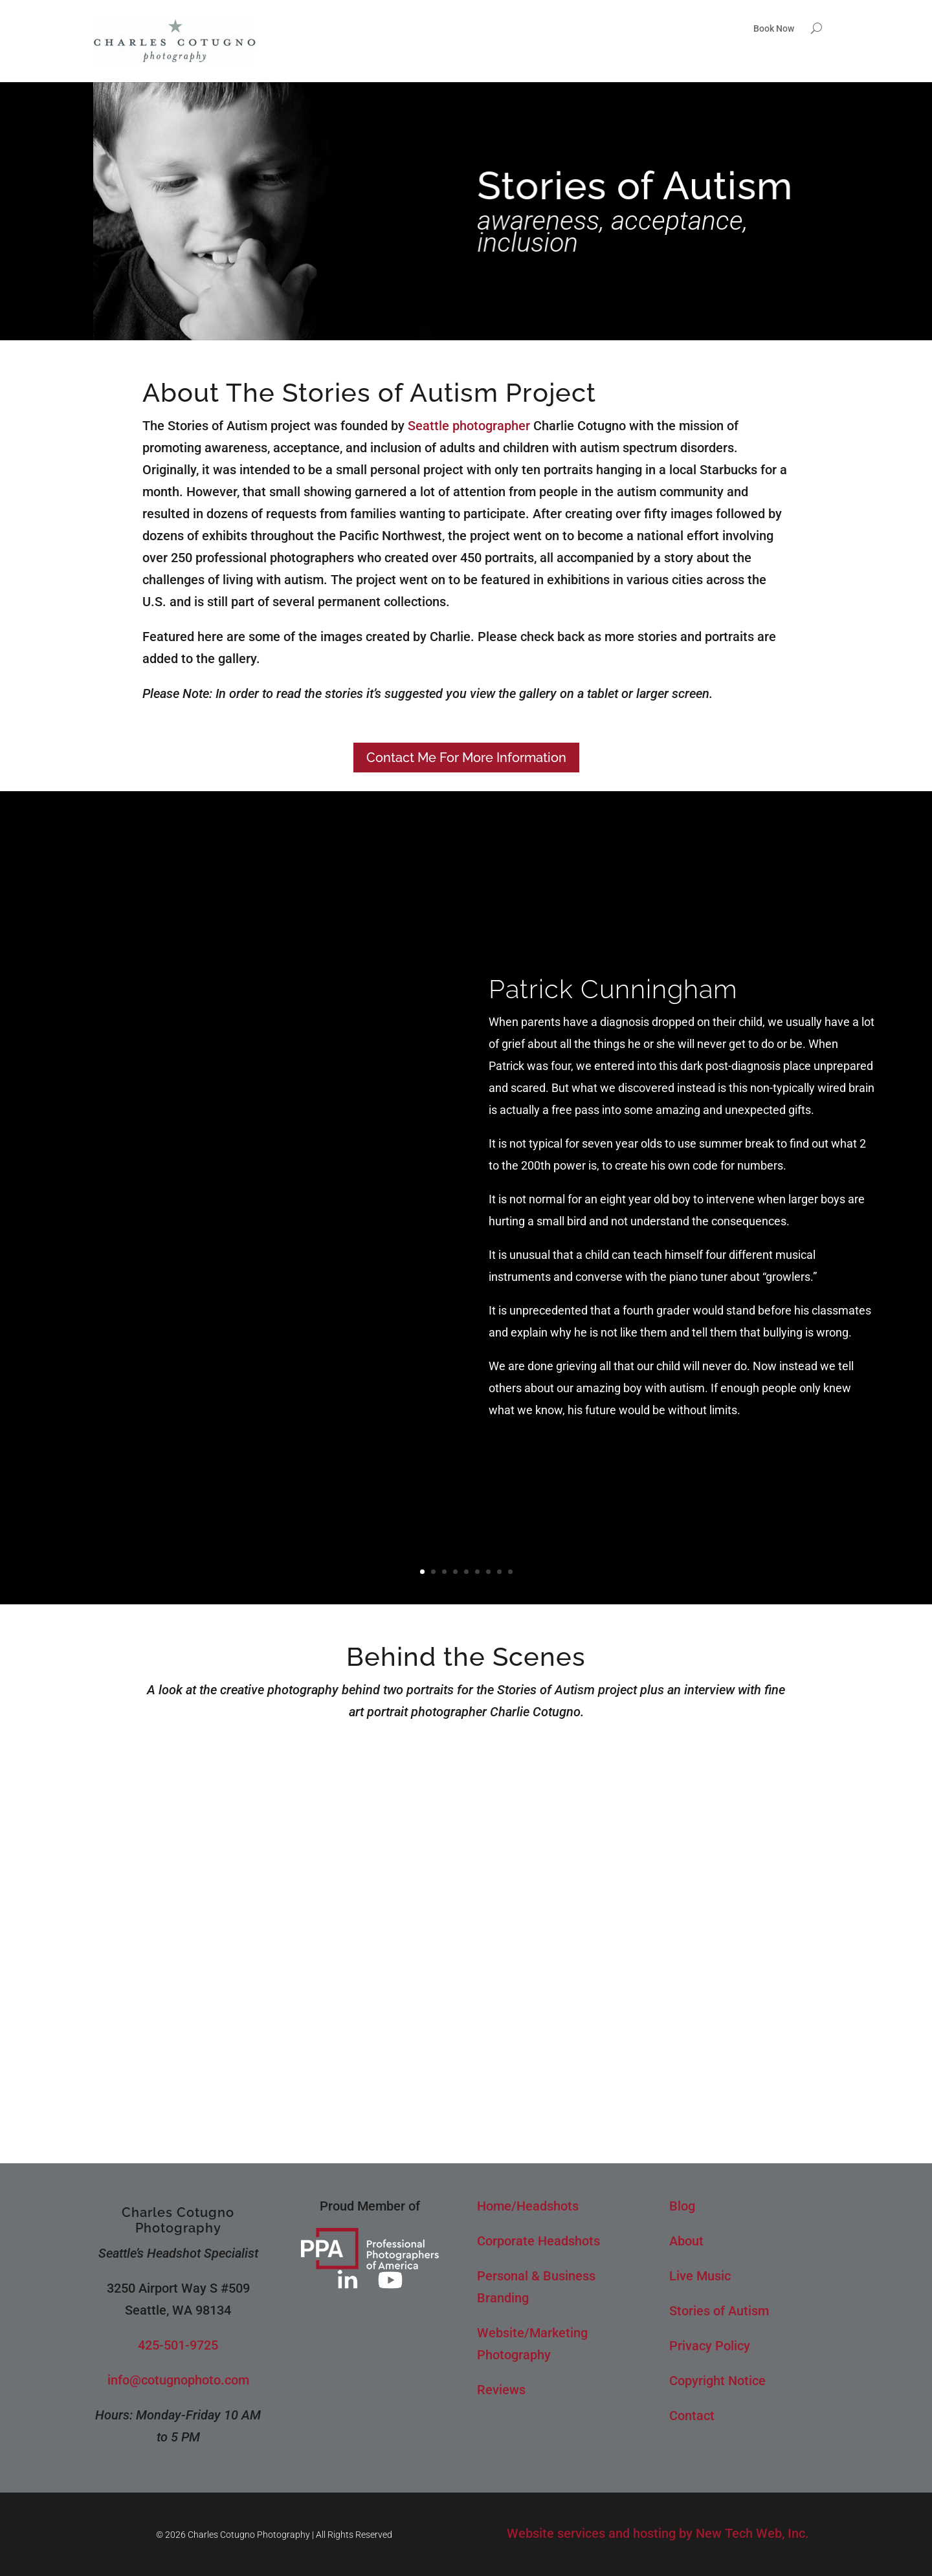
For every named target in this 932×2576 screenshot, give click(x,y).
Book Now (773, 29)
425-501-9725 (178, 2345)
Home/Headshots (528, 2206)
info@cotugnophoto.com (178, 2380)
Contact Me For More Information (466, 757)
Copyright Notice (717, 2380)
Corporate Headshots (538, 2241)
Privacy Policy (709, 2345)
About (686, 2241)
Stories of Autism (719, 2311)
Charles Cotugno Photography (178, 2220)
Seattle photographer (469, 425)
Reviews (501, 2389)
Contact (692, 2415)
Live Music (700, 2276)
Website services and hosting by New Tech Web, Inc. (658, 2533)
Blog (682, 2206)
